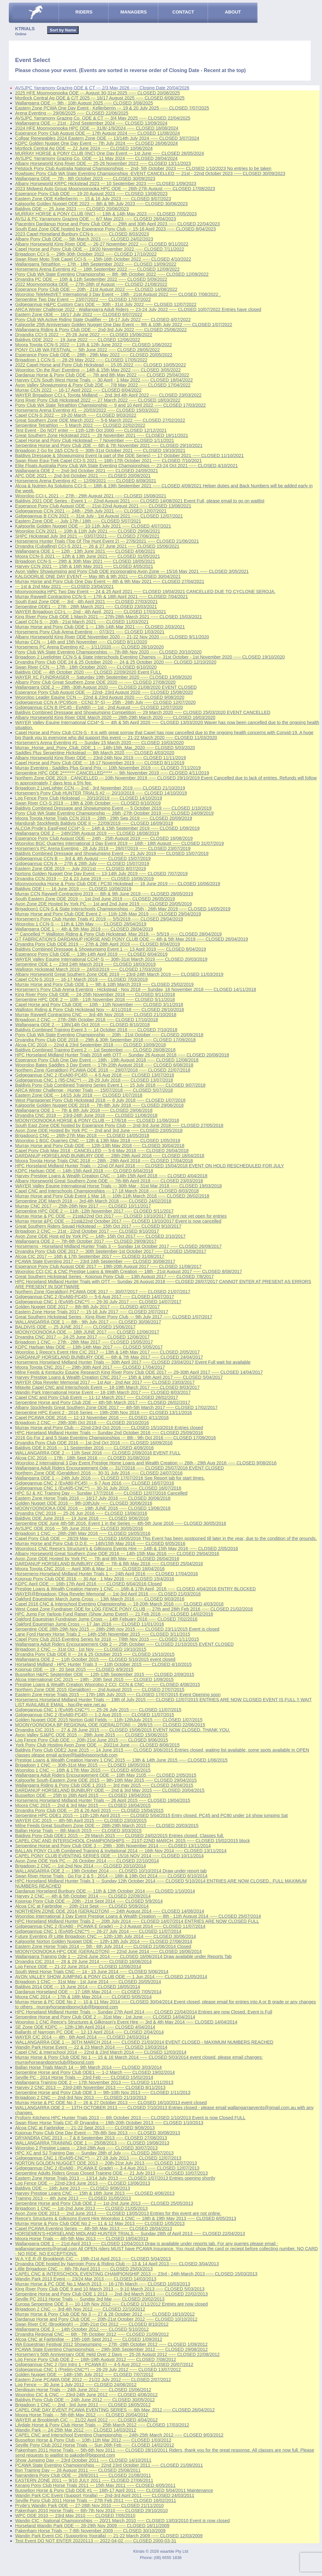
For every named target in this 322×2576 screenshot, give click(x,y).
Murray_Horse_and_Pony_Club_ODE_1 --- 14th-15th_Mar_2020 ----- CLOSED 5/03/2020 (105, 747)
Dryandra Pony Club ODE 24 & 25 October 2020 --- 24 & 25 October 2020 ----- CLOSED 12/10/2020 (115, 662)
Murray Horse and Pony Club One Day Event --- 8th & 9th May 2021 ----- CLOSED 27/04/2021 (109, 581)
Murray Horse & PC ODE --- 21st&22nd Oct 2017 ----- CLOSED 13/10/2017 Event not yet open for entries (121, 1216)
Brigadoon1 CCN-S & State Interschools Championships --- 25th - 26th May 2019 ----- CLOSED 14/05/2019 (122, 908)
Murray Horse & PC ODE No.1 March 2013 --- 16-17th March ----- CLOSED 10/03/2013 (102, 2283)
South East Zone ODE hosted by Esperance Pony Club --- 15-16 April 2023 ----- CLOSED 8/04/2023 (115, 228)
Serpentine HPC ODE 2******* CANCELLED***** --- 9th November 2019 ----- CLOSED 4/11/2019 (112, 772)
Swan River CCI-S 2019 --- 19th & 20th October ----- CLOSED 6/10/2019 (88, 803)
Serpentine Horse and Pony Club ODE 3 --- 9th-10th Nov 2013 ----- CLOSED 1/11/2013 (103, 2092)
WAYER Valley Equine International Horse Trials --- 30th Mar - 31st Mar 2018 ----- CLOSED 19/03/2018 (118, 1185)
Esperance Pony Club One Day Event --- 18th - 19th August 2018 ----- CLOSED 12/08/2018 (106, 1059)
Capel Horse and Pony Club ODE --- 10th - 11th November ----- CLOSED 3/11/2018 (99, 1004)
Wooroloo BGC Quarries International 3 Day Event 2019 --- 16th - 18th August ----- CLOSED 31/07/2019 (119, 843)
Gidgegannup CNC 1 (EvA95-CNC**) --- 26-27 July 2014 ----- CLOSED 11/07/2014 (98, 1931)
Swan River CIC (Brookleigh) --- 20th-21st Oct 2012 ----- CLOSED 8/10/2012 (92, 2324)
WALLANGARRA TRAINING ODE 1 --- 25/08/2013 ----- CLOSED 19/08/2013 (92, 2142)
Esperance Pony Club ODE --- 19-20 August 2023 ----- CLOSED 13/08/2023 (91, 193)
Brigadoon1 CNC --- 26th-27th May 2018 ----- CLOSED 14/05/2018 (82, 1135)
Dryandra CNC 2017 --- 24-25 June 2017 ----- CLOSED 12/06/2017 (82, 1336)
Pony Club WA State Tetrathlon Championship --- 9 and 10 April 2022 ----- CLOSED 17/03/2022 (110, 405)
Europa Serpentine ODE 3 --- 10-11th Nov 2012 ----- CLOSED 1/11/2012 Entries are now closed (111, 2304)
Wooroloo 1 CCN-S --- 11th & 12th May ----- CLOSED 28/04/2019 (80, 923)
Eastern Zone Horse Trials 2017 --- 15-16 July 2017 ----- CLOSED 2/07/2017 (91, 1311)
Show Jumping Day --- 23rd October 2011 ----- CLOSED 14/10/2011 (83, 2460)
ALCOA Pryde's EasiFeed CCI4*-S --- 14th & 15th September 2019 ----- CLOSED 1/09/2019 (107, 828)
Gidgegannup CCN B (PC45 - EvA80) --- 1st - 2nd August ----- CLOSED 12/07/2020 (99, 707)
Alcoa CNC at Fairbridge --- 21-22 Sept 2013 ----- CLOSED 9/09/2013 (85, 2127)
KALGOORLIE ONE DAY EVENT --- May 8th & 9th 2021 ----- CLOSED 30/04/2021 (97, 576)
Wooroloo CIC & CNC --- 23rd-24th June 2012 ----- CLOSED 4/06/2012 (86, 2394)
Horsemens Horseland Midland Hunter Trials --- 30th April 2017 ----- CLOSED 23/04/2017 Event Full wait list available (133, 1362)
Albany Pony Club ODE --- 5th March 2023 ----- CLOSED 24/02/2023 (84, 238)
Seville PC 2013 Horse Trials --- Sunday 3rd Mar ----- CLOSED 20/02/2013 (89, 2298)
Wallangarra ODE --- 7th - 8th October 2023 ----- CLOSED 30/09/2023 (85, 178)
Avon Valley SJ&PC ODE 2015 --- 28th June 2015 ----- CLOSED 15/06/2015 (91, 1734)
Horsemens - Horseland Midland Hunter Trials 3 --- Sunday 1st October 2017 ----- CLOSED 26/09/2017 (118, 1246)
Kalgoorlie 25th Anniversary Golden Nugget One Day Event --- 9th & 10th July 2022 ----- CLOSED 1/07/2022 (123, 324)
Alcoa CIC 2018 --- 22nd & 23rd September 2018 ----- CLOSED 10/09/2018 (90, 1044)
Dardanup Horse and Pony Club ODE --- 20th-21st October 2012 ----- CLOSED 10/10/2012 (106, 2319)
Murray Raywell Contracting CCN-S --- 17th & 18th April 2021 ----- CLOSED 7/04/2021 (101, 596)
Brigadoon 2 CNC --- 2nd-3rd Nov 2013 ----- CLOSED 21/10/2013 (81, 2097)
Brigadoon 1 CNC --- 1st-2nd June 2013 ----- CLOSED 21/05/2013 (81, 2208)
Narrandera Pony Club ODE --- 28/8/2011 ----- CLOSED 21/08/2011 (83, 2475)
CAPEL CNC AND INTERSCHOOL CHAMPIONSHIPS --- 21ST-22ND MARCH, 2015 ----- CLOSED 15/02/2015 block (132, 1840)
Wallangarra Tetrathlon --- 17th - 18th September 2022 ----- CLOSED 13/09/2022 (95, 264)
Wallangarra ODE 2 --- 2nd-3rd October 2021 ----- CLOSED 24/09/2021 (86, 470)
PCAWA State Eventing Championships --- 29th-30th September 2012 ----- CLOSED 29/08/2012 (111, 2349)
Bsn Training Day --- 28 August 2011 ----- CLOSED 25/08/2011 (78, 2470)
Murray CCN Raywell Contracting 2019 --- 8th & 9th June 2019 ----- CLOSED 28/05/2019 (104, 893)
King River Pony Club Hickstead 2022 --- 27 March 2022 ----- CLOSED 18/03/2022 (97, 400)
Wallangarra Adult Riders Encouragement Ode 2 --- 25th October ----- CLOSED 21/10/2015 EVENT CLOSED (124, 1644)
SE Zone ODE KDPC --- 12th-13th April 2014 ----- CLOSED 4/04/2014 (85, 2027)
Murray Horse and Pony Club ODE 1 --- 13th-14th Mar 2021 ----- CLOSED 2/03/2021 (100, 626)
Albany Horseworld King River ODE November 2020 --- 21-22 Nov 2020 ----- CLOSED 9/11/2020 (112, 636)
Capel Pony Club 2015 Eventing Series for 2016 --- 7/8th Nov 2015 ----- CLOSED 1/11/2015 (107, 1639)
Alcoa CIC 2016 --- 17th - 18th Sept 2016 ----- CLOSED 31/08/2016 (82, 1457)
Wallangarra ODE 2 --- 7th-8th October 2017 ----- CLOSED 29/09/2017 (86, 1241)
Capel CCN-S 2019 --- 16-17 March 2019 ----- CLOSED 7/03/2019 (81, 979)
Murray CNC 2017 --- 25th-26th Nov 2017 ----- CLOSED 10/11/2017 (83, 1206)
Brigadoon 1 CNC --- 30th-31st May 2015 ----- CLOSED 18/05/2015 (82, 1765)
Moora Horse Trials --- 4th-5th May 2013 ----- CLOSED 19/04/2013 (81, 2238)
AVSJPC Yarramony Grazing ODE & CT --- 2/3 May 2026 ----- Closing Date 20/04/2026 (102, 87)
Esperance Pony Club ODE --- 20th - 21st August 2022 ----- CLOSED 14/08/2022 (96, 289)
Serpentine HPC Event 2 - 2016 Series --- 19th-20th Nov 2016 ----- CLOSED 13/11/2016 (103, 1412)
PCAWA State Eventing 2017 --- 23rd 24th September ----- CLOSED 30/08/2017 (95, 1261)
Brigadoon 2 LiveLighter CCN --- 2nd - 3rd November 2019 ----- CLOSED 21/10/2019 (100, 787)
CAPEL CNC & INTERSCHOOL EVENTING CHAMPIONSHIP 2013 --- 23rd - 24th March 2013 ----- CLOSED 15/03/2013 (136, 2273)
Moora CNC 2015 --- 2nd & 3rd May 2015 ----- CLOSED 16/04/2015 (83, 1805)
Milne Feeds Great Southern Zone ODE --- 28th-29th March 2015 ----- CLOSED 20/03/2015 (106, 1825)
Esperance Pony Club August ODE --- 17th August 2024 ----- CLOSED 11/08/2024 (97, 133)
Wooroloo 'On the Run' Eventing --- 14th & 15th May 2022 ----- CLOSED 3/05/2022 (98, 369)
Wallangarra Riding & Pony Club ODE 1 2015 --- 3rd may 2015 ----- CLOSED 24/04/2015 (104, 1785)
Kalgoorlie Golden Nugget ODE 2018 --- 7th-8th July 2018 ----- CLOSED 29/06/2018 (99, 1105)
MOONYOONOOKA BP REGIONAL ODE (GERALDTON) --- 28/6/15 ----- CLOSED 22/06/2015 (110, 1724)
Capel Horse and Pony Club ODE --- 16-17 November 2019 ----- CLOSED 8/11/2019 (99, 762)
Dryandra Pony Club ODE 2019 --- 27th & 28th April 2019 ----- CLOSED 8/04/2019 (97, 944)
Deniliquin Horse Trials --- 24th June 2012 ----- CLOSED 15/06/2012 (83, 2389)
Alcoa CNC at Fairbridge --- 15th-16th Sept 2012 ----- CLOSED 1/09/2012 (88, 2339)
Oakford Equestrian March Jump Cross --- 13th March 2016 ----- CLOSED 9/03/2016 (99, 1598)
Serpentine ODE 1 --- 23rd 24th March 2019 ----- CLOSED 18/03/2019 (85, 964)
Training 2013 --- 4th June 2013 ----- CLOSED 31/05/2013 (73, 2198)
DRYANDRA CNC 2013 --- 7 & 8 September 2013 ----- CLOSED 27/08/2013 (91, 2137)
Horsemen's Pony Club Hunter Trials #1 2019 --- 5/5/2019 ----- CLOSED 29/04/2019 (99, 918)
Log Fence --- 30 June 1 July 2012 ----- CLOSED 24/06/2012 (75, 2384)
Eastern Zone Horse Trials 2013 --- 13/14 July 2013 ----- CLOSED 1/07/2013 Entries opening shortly (115, 2178)
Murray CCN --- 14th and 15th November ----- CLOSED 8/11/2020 (81, 641)
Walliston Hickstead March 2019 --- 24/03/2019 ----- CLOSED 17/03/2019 (88, 969)
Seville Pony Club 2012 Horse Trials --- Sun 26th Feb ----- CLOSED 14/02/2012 (94, 2445)
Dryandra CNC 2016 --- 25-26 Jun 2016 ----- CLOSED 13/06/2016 (81, 1513)
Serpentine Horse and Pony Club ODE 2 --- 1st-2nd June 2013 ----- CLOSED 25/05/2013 (104, 2203)
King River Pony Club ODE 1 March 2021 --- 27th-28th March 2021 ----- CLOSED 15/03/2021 (108, 616)
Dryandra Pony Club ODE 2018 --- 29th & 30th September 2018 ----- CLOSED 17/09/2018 (105, 1039)
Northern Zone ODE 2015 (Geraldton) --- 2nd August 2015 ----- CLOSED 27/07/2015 (99, 1689)
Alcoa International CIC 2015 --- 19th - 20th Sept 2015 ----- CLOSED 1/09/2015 (94, 1679)
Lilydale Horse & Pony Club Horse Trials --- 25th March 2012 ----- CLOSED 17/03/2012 (102, 2424)
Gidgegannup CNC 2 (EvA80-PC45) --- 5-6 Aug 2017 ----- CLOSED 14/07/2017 (94, 1296)
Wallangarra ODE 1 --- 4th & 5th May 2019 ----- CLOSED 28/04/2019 (84, 928)
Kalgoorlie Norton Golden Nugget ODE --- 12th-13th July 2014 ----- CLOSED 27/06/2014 (103, 1941)
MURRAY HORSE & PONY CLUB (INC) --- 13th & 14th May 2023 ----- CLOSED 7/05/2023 (106, 213)
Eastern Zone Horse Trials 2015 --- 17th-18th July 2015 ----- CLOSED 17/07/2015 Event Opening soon (118, 1694)
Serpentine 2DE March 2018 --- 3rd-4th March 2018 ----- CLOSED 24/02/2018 (93, 1200)
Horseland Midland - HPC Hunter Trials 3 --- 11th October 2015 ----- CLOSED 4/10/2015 (103, 1664)
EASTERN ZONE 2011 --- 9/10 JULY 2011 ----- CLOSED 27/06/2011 (84, 2480)
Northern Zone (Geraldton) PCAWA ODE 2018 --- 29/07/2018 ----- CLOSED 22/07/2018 (102, 1070)
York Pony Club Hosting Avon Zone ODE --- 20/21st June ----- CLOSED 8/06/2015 (97, 1744)
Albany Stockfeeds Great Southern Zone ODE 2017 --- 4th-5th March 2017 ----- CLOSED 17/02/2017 (116, 1407)
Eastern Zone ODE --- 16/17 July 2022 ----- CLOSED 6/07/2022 (78, 314)
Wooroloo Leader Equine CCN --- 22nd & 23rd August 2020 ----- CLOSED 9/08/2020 (99, 697)
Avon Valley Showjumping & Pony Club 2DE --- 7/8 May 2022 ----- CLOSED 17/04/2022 (103, 385)
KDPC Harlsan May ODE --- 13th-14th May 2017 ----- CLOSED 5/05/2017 (89, 1347)
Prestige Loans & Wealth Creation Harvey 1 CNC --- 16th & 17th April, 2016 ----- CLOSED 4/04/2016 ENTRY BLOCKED (135, 1588)
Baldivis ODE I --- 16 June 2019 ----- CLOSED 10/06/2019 (73, 888)
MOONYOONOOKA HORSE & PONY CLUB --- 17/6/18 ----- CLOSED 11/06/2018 (97, 1120)
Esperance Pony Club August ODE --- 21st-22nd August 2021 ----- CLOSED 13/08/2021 (103, 505)
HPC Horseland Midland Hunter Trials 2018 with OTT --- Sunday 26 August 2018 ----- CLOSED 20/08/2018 (122, 1054)
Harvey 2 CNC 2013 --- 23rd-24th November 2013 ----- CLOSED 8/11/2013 (90, 2087)
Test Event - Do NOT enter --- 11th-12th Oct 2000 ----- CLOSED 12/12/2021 (91, 430)
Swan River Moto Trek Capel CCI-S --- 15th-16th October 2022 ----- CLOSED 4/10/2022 (103, 259)
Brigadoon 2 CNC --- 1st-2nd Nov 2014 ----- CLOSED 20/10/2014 (80, 1865)
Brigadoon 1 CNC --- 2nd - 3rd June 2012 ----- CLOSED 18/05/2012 (83, 2404)
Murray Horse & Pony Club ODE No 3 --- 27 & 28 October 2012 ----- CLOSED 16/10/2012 (105, 2314)
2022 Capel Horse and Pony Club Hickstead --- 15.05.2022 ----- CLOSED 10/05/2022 (100, 364)
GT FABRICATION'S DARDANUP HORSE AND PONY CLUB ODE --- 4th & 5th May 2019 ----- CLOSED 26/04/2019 (131, 939)
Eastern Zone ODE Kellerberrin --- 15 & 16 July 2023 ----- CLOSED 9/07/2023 (93, 198)
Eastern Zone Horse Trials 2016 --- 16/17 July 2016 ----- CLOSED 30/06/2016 (92, 1498)
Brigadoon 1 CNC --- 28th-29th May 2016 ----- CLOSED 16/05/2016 (82, 1533)
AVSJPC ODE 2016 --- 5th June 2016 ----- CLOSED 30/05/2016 (79, 1528)
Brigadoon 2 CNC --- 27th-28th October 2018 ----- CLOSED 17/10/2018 (86, 1019)
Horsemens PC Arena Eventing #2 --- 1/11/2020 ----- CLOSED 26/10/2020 (89, 646)
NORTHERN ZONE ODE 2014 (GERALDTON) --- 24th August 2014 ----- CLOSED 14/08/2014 (109, 1911)
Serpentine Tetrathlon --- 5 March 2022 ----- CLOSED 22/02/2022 (80, 425)
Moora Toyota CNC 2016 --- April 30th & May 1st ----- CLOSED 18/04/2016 (90, 1568)
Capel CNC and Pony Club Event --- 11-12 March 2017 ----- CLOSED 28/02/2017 (96, 1397)
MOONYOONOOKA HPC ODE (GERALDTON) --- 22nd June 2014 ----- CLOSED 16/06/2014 (108, 1951)
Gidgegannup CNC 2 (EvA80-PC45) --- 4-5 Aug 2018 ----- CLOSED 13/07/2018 (94, 1075)
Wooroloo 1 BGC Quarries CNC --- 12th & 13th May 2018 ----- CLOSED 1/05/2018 (97, 1140)
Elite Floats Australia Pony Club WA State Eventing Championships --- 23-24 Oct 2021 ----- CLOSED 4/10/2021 (126, 465)
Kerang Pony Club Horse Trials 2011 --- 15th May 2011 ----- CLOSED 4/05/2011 (95, 2485)
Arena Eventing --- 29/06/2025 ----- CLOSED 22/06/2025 (71, 113)
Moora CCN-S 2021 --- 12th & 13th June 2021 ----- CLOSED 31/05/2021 (87, 556)
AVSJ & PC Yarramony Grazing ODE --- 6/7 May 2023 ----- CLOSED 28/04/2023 (95, 218)
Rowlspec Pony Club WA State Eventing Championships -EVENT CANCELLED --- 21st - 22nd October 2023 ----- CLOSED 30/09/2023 (150, 173)
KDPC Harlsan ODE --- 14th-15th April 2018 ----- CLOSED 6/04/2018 (84, 1170)
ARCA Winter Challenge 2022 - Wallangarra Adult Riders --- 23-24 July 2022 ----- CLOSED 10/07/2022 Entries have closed (138, 309)
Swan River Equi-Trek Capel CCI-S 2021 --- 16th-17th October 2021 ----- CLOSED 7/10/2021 (108, 460)
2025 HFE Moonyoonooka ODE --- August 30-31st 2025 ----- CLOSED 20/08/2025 (97, 92)
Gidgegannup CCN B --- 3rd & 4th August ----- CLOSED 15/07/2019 (83, 858)
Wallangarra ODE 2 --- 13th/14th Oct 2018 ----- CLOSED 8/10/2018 (82, 1024)
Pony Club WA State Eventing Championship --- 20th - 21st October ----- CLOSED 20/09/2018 (109, 1034)
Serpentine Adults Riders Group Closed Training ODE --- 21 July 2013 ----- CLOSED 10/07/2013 (111, 2173)
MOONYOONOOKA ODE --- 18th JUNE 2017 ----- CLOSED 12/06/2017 (87, 1331)
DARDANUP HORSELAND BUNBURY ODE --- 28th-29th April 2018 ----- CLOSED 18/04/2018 (109, 1155)
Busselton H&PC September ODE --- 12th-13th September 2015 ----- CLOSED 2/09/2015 (104, 1674)
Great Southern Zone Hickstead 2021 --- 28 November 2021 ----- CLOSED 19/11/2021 (101, 435)
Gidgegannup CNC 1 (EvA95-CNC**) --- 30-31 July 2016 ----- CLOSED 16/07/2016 (98, 1488)
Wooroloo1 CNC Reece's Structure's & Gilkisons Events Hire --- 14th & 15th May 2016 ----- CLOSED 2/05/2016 (126, 1548)
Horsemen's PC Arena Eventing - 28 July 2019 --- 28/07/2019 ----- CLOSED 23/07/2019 (103, 848)
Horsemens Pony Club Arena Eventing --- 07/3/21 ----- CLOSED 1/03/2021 (89, 631)
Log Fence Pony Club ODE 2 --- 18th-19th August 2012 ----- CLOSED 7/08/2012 (95, 2359)
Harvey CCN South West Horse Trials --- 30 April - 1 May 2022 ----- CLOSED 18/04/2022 (104, 379)
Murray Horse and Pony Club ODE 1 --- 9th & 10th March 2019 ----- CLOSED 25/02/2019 (104, 984)
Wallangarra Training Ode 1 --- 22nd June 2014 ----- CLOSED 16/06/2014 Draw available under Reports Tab (123, 1956)
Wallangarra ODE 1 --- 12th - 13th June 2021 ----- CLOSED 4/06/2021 (85, 551)
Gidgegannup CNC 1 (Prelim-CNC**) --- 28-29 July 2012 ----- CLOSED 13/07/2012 (98, 2369)
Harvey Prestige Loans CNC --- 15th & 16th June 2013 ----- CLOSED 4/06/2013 (95, 2193)
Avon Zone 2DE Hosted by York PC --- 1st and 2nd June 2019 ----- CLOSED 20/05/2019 (103, 903)
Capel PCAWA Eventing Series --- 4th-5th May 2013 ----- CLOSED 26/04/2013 (93, 2228)
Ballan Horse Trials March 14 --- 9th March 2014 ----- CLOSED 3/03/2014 (88, 2067)
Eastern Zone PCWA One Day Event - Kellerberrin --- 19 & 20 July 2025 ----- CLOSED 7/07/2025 (112, 107)
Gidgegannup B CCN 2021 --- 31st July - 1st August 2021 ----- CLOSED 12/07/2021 (99, 515)
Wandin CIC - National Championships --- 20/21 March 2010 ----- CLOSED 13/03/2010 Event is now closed (122, 2520)
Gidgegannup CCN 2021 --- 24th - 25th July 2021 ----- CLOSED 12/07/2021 (91, 510)
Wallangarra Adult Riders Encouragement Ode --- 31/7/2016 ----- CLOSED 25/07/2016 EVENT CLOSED (119, 1467)
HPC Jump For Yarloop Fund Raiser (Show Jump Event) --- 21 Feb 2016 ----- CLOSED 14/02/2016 (114, 1613)
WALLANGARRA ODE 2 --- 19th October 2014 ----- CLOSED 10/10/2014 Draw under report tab (111, 1870)
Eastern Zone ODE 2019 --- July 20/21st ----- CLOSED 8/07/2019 (80, 868)
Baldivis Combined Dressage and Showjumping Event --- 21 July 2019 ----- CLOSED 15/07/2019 (111, 853)
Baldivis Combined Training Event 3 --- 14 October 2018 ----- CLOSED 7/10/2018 (96, 1029)
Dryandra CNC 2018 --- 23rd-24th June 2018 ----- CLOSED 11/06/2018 (86, 1115)
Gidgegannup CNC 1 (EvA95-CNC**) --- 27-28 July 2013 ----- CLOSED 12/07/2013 (98, 2157)
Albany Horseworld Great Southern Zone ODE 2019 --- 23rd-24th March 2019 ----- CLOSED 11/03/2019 (119, 974)
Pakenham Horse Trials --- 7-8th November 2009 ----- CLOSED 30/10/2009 (90, 2530)
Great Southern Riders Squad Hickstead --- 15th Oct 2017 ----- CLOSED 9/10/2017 (98, 1226)
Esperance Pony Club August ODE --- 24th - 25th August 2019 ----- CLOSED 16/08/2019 (104, 838)
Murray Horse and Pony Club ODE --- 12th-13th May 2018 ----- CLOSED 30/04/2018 (99, 1145)
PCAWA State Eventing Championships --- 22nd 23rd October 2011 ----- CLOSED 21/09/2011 (109, 2465)
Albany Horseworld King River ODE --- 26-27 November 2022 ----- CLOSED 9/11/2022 (101, 243)
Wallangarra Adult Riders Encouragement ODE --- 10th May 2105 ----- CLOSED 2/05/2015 (105, 1775)
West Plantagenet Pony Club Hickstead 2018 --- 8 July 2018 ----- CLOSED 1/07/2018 (100, 1100)
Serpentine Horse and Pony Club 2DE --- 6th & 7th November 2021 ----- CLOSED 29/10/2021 (109, 445)
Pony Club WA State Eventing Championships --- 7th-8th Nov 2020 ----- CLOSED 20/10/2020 (108, 651)
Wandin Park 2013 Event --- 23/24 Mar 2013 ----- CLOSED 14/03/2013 (85, 2278)
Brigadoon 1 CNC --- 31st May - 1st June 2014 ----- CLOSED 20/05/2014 (88, 1981)
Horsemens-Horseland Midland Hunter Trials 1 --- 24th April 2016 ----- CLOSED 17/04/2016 (106, 1573)
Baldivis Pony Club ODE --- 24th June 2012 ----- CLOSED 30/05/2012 (85, 2399)
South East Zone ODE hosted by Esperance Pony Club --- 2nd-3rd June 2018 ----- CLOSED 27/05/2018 (119, 1125)
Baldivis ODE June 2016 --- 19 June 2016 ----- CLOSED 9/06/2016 (82, 1518)
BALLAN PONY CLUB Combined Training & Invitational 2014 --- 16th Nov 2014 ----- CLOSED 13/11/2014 (120, 1850)
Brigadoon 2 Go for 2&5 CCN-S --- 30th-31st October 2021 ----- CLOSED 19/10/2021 (100, 450)
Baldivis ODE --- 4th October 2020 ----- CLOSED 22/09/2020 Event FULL (88, 672)
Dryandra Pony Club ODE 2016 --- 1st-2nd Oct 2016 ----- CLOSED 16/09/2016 (94, 1442)
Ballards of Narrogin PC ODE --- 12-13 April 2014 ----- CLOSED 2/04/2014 (89, 2032)
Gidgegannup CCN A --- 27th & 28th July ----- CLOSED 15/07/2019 (82, 863)
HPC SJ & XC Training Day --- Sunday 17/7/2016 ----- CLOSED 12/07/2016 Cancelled (101, 1493)
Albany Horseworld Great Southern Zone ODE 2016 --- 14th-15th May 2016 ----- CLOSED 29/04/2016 (117, 1553)
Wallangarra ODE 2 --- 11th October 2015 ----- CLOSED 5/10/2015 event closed (95, 1659)
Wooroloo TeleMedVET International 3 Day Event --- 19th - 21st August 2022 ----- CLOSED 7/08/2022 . (118, 294)
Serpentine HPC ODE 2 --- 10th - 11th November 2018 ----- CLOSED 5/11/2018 (95, 999)
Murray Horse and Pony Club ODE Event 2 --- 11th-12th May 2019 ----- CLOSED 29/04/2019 (108, 913)
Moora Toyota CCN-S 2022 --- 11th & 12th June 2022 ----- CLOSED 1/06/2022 (93, 344)
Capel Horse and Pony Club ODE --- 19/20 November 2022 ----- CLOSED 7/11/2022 (99, 249)
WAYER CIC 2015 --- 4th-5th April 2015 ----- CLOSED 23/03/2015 (81, 1820)
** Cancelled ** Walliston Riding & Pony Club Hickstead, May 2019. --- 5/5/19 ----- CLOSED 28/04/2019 (118, 934)
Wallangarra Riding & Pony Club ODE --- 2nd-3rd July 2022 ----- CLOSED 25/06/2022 (101, 329)
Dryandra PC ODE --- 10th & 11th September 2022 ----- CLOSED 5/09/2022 (91, 279)
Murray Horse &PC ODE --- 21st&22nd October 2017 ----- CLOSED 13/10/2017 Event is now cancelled (118, 1221)
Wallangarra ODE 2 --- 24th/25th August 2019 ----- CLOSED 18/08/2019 (87, 833)
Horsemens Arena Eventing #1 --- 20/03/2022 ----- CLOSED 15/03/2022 (87, 410)
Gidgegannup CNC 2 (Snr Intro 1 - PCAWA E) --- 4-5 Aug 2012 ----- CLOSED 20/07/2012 (104, 2364)
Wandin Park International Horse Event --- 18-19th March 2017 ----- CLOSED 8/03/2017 (103, 1392)
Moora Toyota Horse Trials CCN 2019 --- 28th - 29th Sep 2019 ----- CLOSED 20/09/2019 (103, 818)
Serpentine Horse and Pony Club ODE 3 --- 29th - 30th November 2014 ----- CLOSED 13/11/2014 (113, 1845)
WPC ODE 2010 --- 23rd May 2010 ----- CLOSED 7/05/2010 (75, 2515)
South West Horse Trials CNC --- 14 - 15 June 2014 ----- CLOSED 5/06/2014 (92, 1971)
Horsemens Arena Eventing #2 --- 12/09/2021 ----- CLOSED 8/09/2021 (85, 480)
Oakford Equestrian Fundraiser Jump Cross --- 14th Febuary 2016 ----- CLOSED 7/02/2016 (106, 1619)
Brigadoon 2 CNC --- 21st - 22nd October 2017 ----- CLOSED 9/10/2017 (87, 1231)
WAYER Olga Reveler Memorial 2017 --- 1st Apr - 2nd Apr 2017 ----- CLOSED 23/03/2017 (105, 1382)
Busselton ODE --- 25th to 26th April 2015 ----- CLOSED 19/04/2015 (83, 1795)
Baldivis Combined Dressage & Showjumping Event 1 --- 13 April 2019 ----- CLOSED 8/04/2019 (110, 949)
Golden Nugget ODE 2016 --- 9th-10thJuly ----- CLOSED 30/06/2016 (83, 1503)
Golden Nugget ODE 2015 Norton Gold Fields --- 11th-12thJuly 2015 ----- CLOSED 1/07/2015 (109, 1719)
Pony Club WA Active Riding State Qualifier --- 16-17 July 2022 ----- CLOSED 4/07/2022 (103, 319)
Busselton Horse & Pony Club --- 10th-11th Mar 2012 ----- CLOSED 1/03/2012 (93, 2440)
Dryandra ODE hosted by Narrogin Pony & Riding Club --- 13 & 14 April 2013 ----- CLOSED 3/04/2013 (117, 2263)
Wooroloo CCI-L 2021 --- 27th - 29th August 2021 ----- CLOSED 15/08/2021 (90, 495)
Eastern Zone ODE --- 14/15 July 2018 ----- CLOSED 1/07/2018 (78, 1095)
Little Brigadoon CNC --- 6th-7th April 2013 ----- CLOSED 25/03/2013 (84, 2268)
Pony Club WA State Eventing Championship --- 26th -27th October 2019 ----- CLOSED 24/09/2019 (114, 813)
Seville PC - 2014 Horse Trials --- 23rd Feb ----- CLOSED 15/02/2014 (84, 2077)
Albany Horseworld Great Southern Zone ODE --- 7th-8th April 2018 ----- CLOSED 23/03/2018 (109, 1180)
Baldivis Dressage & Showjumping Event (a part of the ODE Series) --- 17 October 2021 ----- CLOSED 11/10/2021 (129, 455)
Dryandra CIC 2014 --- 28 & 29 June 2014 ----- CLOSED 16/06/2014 (83, 1961)
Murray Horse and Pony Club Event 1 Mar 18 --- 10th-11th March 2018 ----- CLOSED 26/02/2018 (112, 1195)
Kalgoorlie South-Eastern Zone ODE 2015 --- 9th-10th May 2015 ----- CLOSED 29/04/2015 (106, 1780)
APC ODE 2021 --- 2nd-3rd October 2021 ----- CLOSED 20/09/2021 (83, 475)
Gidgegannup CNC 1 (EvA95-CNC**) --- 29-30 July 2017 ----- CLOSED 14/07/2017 (98, 1301)
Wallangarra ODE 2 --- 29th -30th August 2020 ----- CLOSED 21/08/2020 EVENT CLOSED (106, 687)
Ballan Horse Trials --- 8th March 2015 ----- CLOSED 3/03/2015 (78, 1830)
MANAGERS (133, 11)
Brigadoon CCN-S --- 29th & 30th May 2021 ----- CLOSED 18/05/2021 (85, 561)
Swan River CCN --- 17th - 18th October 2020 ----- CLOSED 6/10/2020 (86, 667)
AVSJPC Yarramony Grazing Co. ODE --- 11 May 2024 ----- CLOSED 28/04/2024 (96, 158)
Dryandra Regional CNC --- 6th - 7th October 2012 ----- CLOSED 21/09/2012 (92, 2334)
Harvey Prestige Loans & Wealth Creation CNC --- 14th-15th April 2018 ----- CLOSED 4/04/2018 (111, 1175)
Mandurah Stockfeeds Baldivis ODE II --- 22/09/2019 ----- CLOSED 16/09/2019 (94, 823)
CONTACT (183, 11)
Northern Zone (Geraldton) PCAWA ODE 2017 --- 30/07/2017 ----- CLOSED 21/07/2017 (102, 1291)
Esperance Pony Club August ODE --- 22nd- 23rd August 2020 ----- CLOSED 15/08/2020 (104, 692)
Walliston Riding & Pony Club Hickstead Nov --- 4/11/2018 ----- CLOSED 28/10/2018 (99, 1009)
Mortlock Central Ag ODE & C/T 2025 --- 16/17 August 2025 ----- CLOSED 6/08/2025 (100, 97)
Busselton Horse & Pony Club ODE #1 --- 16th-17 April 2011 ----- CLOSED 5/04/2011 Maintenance (114, 2490)
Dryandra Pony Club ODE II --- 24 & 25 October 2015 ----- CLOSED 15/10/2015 (95, 1654)
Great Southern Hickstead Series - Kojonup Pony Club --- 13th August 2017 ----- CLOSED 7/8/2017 (114, 1276)
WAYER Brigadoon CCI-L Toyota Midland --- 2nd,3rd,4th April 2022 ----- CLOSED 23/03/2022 (108, 395)
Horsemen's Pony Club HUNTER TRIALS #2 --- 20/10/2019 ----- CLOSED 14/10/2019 (101, 792)
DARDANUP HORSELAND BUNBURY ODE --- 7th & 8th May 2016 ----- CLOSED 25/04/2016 (109, 1563)
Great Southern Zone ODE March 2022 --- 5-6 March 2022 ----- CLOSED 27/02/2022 (100, 420)
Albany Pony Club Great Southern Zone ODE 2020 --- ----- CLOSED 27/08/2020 (95, 682)
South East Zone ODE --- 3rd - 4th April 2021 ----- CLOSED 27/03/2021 (86, 601)
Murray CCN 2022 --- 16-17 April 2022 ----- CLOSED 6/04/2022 (78, 390)
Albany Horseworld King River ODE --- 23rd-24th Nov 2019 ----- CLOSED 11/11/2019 (100, 757)
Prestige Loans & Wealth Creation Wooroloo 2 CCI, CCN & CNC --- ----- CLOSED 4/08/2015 (107, 1684)
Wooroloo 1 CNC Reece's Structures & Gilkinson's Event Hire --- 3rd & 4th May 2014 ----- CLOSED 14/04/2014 (126, 2021)
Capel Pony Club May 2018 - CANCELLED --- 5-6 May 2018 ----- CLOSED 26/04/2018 (102, 1150)
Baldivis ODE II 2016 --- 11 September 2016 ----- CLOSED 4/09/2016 (84, 1447)
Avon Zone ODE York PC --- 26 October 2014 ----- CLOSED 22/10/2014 (87, 1860)
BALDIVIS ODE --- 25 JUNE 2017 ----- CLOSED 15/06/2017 (75, 1326)
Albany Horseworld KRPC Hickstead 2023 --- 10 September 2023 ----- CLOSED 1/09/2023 (105, 183)
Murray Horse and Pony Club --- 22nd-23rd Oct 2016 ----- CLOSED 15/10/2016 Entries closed (109, 1427)
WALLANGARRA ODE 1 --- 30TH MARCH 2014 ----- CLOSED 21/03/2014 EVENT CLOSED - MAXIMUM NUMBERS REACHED (144, 2042)
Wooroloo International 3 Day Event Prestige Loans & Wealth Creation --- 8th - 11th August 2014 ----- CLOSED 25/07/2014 (138, 1916)
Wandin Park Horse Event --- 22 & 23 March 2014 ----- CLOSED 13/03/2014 (91, 2047)
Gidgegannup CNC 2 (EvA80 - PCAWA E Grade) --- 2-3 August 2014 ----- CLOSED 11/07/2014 (110, 1926)
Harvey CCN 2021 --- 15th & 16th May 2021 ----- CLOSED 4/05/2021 (84, 566)
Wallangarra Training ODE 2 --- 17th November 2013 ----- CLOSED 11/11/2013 (94, 2082)
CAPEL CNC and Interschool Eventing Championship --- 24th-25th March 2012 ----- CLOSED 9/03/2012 (119, 2434)
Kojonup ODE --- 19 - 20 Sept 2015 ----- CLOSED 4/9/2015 (74, 1669)
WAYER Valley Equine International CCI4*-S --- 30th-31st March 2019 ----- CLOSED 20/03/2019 (111, 959)
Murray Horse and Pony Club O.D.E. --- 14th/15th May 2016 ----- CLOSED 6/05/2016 (100, 1543)
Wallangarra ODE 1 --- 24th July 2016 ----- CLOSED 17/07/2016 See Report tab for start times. (110, 1477)
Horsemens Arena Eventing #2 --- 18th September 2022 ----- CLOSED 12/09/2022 (97, 269)
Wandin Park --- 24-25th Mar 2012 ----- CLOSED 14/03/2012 (75, 2429)
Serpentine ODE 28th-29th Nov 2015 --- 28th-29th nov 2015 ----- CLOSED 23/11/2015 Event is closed (117, 1629)
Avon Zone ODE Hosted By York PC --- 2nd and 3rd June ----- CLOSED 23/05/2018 (98, 1130)
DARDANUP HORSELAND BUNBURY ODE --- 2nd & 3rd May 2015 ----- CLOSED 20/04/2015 (109, 1790)
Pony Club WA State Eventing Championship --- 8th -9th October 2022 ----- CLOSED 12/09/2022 (111, 274)
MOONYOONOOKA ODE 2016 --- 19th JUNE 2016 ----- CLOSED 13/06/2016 (92, 1508)
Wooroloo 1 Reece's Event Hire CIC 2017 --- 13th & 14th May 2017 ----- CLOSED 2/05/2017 (107, 1352)
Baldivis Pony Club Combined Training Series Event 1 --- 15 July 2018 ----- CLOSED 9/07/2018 (110, 1085)
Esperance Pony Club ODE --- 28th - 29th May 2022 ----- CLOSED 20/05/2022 (93, 354)
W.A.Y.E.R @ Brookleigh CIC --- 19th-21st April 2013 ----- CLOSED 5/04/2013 (93, 2258)
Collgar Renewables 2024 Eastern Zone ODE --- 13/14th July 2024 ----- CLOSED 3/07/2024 (107, 138)
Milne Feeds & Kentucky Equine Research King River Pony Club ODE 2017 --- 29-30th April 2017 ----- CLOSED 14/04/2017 (139, 1372)
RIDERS (83, 11)
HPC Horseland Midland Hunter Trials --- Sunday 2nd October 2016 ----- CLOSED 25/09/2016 (109, 1432)
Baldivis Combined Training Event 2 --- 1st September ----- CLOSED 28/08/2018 (95, 1049)
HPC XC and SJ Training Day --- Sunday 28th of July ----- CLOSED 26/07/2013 (94, 2152)
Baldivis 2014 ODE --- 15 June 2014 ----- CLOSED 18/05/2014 (77, 1986)
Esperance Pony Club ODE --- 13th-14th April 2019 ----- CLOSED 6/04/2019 (91, 954)
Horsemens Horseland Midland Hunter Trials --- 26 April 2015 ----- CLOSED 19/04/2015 (102, 1800)
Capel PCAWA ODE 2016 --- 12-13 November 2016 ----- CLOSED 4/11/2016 (92, 1417)
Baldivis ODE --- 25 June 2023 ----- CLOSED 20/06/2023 (72, 208)
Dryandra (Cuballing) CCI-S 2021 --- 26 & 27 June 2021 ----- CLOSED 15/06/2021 (97, 546)
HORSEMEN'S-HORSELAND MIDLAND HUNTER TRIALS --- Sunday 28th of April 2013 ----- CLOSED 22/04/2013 (130, 2233)
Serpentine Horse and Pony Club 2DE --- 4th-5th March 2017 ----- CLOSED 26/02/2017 (102, 1402)
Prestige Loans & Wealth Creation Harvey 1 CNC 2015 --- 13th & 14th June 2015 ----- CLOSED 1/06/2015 (121, 1760)
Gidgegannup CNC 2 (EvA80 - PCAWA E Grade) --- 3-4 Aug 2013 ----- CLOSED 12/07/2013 (107, 2168)
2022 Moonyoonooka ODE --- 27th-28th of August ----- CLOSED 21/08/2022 (91, 284)
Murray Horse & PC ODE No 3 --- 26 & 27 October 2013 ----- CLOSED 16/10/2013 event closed (111, 2102)
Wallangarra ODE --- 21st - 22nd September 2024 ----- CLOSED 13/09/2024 (91, 123)
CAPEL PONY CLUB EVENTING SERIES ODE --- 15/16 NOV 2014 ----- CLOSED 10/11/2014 (109, 1855)
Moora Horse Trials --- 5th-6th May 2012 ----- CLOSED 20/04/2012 (81, 2414)
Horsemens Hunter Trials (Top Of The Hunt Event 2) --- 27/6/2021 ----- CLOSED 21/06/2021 (107, 541)
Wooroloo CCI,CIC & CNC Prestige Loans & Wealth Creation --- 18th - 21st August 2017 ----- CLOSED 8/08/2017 (128, 1271)
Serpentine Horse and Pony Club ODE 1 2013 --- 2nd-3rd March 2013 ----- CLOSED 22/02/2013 (111, 2293)
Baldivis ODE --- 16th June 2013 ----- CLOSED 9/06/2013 (72, 2188)
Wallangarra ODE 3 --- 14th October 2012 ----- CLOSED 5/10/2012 (82, 2329)
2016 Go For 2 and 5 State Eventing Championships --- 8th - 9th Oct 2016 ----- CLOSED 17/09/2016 (115, 1437)
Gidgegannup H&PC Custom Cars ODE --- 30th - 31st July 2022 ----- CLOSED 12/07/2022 (106, 304)
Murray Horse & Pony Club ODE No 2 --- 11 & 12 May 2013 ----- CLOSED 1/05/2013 (100, 2223)
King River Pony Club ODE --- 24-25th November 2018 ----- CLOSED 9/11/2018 (95, 994)
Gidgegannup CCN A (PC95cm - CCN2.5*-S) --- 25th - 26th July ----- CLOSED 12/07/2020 (105, 702)
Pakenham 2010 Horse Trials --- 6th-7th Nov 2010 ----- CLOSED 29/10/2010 (91, 2510)
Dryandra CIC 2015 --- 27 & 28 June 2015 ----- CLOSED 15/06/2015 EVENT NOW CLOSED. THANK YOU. (122, 1729)
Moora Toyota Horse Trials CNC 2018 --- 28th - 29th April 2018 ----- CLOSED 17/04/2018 (104, 1160)
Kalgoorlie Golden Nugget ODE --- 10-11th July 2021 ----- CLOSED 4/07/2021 (93, 526)
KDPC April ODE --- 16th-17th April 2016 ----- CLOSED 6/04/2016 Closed (88, 1583)
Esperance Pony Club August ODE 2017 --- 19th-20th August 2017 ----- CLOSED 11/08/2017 (108, 1266)
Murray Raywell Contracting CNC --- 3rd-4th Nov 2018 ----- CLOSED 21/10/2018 (95, 1014)
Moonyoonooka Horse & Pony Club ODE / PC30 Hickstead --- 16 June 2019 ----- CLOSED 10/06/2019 (117, 883)
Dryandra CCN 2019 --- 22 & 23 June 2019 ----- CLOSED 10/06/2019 (84, 878)
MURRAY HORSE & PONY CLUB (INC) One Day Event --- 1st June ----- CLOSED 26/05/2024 (109, 153)
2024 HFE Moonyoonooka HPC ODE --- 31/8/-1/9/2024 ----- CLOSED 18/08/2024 (96, 128)
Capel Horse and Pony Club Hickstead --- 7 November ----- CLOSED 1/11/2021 (94, 440)
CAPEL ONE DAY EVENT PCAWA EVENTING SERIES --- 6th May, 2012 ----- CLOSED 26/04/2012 (115, 2409)
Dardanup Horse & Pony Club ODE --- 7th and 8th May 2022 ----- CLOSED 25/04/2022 (102, 374)
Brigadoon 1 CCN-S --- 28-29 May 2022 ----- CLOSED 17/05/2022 (81, 359)
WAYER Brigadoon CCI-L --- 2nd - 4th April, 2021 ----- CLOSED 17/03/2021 (90, 611)
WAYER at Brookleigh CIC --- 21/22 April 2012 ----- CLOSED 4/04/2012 (86, 2419)
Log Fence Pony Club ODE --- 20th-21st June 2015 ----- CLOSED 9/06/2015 (91, 1739)
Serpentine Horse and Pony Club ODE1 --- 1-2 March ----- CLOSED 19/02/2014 (95, 2072)
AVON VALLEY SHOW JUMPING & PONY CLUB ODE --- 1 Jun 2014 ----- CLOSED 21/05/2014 (111, 1976)
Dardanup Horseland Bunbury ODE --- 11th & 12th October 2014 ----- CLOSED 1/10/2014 (105, 1891)
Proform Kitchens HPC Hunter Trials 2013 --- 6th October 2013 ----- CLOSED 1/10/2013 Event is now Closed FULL (130, 2117)
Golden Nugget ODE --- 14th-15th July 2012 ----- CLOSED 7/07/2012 (84, 2374)
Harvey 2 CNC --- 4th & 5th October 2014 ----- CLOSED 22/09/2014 (83, 1896)
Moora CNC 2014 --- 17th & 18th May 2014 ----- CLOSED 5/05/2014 (83, 1996)
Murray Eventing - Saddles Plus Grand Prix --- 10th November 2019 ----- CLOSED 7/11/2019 (108, 767)
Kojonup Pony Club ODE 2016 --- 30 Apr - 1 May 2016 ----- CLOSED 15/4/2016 (94, 1578)
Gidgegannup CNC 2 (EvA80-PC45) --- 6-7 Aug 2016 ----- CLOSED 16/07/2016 (94, 1483)
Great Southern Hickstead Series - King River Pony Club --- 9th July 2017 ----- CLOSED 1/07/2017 (113, 1316)
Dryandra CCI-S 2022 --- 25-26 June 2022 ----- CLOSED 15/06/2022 (83, 334)
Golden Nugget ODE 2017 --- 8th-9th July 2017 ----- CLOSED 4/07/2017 (87, 1306)
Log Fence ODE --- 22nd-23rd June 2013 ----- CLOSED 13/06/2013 (82, 2183)
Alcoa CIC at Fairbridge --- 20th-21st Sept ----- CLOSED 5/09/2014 (82, 1906)
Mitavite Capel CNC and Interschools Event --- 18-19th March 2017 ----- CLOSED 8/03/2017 (107, 1387)
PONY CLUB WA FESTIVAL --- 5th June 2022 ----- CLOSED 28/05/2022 (87, 349)
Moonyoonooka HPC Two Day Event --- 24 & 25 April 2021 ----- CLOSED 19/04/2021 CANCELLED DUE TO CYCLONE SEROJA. (145, 591)
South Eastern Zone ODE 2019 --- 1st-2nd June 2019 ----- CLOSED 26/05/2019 (95, 898)
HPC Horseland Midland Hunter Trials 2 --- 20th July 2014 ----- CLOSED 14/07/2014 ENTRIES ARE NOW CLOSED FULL (137, 1921)
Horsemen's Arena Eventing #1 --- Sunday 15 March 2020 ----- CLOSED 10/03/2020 (99, 742)
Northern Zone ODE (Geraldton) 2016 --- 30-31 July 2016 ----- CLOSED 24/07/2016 (99, 1472)
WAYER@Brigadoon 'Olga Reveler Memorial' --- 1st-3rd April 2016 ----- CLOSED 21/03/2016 (108, 1593)
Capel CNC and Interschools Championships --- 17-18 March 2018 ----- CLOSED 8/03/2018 (107, 1190)
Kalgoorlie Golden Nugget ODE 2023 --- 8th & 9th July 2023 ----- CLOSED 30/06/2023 (101, 203)
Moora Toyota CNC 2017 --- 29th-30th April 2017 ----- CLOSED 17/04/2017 (90, 1367)
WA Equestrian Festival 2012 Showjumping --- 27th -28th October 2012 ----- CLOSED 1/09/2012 (111, 2344)
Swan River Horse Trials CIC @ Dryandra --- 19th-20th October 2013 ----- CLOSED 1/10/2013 (109, 2122)
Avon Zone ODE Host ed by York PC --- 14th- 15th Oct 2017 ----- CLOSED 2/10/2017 (100, 1236)
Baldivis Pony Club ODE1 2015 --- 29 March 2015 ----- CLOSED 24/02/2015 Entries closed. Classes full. (119, 1835)
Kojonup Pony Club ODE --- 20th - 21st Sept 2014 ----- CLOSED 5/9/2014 (89, 1901)
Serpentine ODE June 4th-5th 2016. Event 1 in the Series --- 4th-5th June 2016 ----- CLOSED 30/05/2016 (120, 1523)
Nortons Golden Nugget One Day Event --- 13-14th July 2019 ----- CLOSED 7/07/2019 (101, 873)
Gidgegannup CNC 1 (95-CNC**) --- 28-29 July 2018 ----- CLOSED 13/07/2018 (94, 1080)
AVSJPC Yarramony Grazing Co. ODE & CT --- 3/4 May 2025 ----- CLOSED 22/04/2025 (102, 118)
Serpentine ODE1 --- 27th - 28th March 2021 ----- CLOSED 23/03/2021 (86, 606)
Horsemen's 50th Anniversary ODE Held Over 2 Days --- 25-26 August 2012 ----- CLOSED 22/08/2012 (117, 2354)
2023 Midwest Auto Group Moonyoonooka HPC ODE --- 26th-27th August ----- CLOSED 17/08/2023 (115, 188)
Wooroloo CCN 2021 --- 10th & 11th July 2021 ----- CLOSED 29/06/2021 (87, 531)
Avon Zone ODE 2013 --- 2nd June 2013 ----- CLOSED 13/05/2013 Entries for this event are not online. (118, 2213)
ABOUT (233, 11)
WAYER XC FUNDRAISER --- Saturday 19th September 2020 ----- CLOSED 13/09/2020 (103, 677)
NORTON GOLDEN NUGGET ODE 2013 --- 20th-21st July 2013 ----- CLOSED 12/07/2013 (106, 2163)
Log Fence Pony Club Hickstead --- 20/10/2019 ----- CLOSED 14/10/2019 (88, 798)
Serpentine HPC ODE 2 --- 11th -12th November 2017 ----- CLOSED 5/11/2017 (94, 1211)
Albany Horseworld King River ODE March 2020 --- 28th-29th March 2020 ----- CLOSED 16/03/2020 (115, 717)
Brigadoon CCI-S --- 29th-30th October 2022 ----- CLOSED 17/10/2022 (86, 254)
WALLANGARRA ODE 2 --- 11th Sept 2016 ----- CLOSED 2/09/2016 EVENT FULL (97, 1452)
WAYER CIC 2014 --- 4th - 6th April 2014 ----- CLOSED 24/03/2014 (82, 2037)
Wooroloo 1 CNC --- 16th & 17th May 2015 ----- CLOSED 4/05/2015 (83, 1770)
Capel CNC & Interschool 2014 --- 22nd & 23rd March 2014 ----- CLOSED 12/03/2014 (100, 2052)
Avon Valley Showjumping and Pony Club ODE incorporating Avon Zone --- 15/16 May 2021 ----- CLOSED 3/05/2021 (132, 571)
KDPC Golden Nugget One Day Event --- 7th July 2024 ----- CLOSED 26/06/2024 (96, 143)
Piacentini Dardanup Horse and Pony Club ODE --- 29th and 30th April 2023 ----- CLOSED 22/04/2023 (117, 223)
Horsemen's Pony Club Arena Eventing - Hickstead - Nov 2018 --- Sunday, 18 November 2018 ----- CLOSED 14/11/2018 (135, 989)
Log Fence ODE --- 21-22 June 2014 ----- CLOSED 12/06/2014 (78, 1966)
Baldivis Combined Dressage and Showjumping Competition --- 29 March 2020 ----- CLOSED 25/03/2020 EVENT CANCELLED (142, 712)
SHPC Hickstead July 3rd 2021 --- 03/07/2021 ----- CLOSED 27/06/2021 (87, 536)
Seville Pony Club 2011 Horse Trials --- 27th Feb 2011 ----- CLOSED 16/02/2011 (95, 2500)
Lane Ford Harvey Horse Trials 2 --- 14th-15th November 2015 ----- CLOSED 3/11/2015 (102, 1634)
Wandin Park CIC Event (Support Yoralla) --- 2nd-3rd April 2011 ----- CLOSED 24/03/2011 (104, 2495)
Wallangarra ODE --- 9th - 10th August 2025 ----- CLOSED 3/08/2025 (84, 102)
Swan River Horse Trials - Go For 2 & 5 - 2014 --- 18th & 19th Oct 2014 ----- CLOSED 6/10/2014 (111, 1875)
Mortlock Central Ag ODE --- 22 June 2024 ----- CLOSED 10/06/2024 (84, 148)
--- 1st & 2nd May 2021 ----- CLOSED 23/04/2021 (64, 586)
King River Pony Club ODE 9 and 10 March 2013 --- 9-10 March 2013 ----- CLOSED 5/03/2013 (109, 2288)
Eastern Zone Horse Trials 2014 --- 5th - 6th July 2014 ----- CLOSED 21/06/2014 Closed (103, 1946)
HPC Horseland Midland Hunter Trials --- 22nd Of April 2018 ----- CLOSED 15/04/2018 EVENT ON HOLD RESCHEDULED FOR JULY (149, 1165)
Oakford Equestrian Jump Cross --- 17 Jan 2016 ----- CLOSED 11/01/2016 (89, 1624)
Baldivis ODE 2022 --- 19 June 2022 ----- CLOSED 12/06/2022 (77, 339)
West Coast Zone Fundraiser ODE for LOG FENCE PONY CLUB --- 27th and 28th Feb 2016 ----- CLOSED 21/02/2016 (134, 1608)
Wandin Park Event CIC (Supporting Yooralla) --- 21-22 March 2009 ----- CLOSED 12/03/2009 (109, 2535)
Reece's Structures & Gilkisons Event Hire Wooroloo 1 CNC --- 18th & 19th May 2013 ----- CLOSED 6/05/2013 (125, 2218)
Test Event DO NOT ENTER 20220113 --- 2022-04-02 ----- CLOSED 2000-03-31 (95, 2540)
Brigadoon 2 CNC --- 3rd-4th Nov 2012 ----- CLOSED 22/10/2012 (80, 2309)
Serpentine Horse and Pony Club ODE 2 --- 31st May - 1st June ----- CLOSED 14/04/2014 (105, 2016)
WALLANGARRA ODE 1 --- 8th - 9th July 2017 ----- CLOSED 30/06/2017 (88, 1321)
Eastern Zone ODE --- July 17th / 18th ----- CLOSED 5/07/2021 (78, 521)
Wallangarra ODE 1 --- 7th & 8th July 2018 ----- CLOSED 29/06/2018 (84, 1110)
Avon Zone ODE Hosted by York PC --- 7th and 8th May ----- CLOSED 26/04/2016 (97, 1558)
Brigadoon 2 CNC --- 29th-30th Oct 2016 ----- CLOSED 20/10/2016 (82, 1422)
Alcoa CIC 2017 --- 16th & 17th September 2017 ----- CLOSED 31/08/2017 (89, 1256)
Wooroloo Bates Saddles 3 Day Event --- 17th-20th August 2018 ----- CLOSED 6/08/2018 (104, 1064)
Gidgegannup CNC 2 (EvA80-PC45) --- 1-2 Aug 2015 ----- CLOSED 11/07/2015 (94, 1714)
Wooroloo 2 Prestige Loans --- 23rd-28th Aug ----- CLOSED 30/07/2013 (86, 2147)
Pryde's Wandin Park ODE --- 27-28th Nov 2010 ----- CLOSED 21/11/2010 (89, 2505)
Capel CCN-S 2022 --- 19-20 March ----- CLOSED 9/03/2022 (75, 415)
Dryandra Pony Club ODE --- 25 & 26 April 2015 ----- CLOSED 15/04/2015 (89, 1810)
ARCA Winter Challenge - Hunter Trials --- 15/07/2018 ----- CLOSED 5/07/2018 (94, 1090)
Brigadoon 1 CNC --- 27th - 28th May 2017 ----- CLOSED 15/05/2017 (84, 1342)
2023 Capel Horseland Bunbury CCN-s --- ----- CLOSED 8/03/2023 (82, 233)
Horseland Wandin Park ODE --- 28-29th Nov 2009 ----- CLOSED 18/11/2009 (92, 2525)
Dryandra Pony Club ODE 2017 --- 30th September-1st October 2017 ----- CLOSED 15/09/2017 (110, 1251)
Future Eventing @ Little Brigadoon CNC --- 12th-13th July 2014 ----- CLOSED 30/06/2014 (105, 1936)
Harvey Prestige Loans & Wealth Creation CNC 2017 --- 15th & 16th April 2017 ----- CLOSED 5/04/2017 (119, 1377)
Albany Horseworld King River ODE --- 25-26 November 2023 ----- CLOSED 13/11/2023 (103, 163)
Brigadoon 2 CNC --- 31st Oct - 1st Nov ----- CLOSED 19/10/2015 (80, 1649)
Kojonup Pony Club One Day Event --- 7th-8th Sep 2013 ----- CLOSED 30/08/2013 (97, 2132)
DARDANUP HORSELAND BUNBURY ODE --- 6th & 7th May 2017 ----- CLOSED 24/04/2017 (109, 1357)
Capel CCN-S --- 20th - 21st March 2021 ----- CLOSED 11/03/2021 (82, 621)
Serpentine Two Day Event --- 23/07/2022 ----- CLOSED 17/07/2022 (83, 299)
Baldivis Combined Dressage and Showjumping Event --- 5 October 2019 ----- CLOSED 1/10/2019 (113, 808)
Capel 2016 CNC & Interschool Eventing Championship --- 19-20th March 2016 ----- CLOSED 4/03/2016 (119, 1603)
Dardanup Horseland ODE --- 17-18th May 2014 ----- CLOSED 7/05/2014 (88, 1991)
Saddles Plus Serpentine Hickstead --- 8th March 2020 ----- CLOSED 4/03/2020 (94, 752)
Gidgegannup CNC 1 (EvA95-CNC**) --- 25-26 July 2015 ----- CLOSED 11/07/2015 (98, 1709)
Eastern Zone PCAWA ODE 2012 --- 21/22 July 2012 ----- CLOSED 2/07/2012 (93, 2379)
